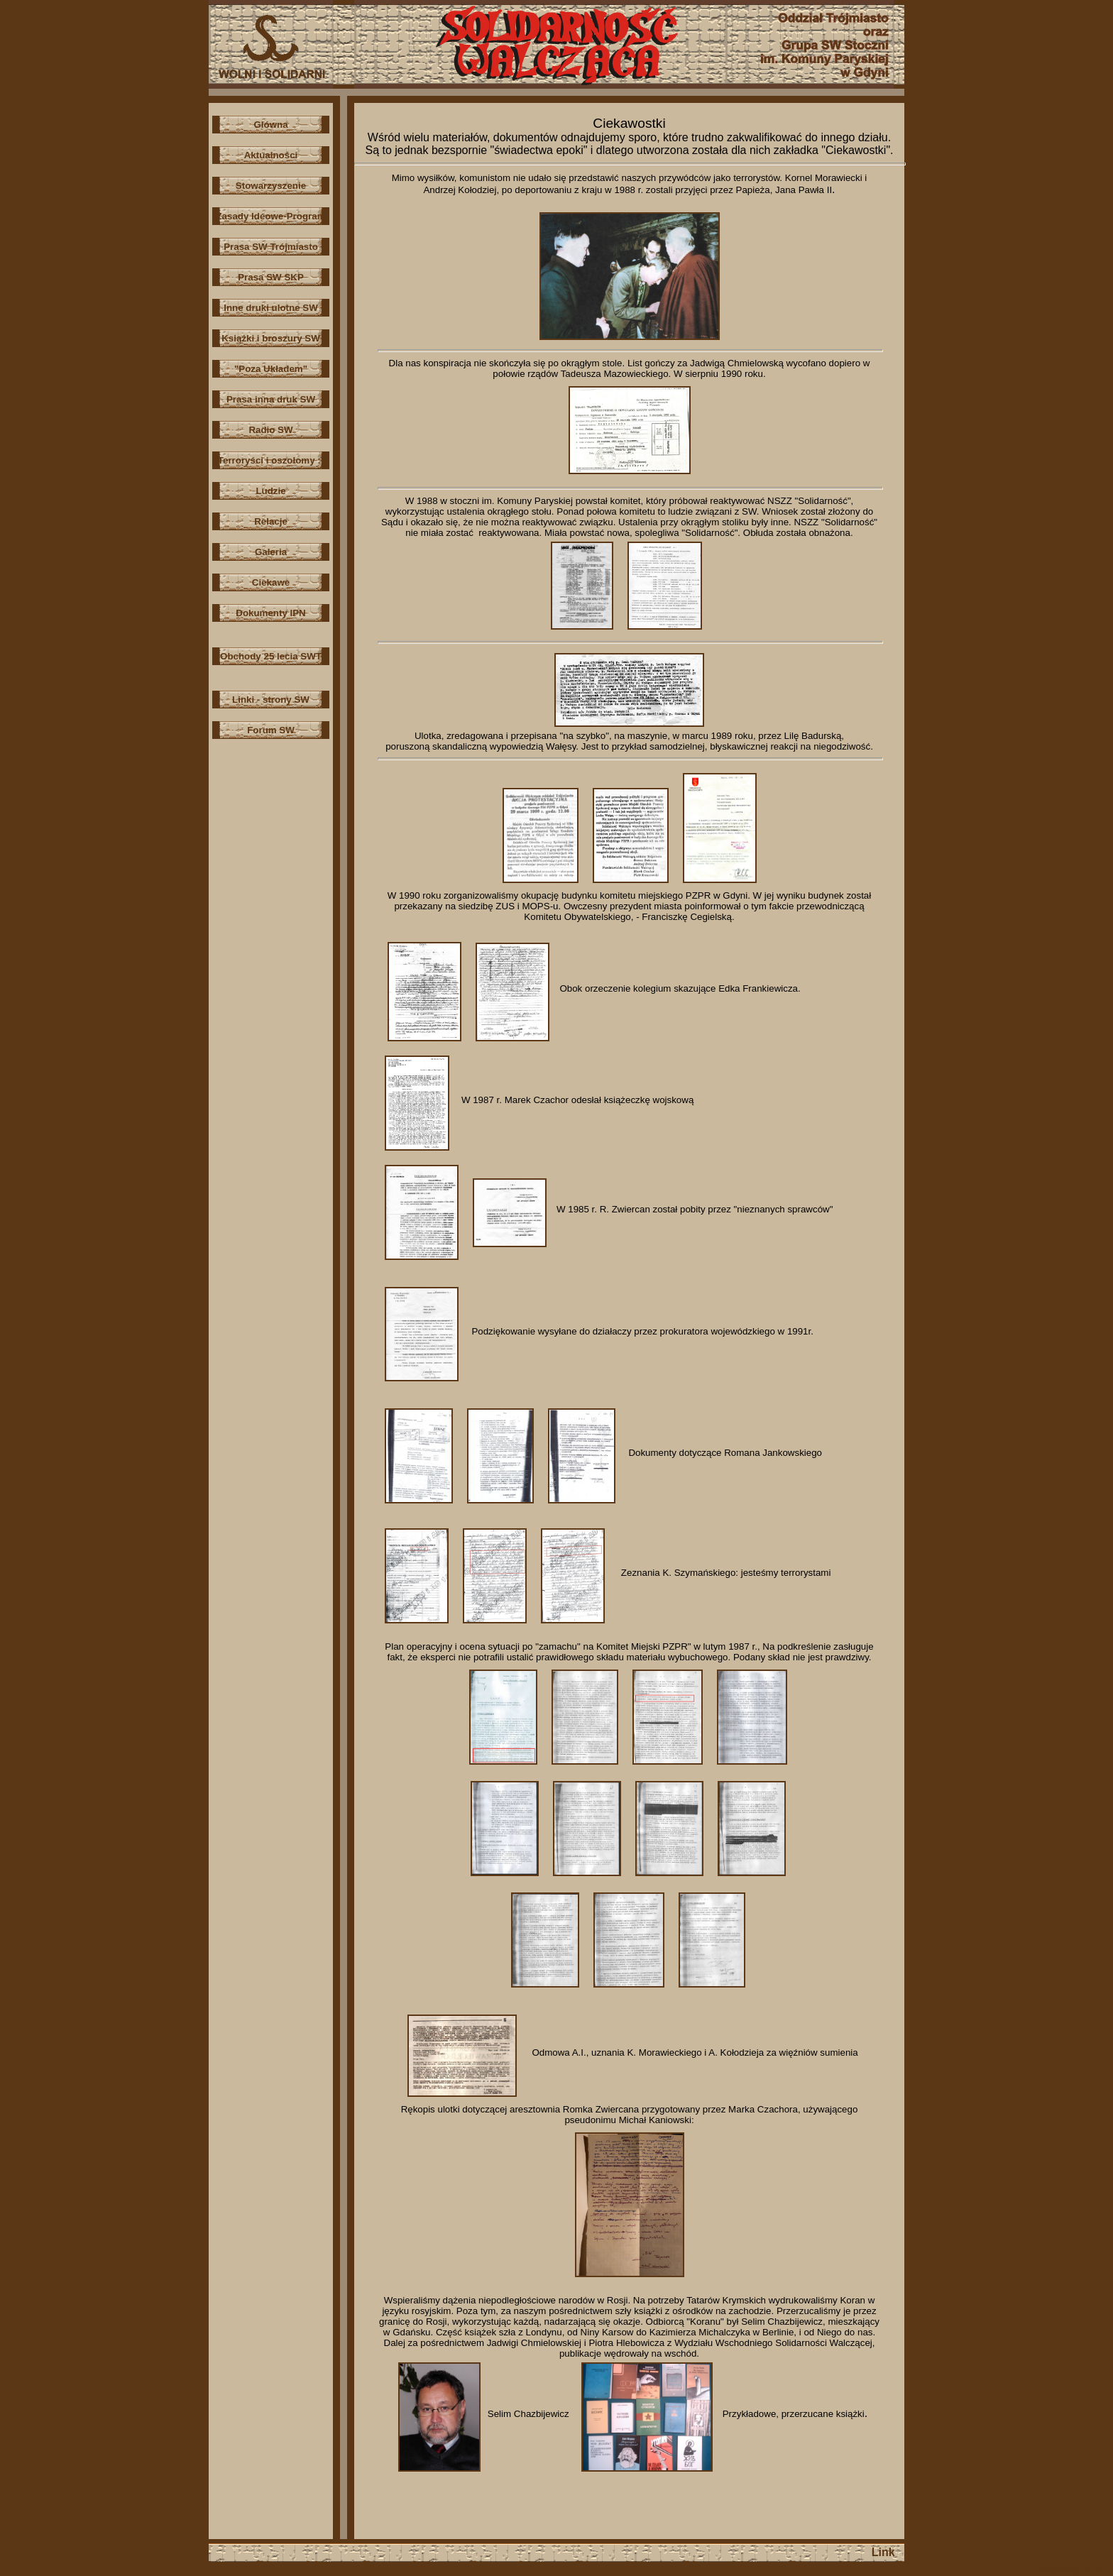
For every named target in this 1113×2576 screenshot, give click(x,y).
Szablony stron (1073, 2570)
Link (883, 2552)
